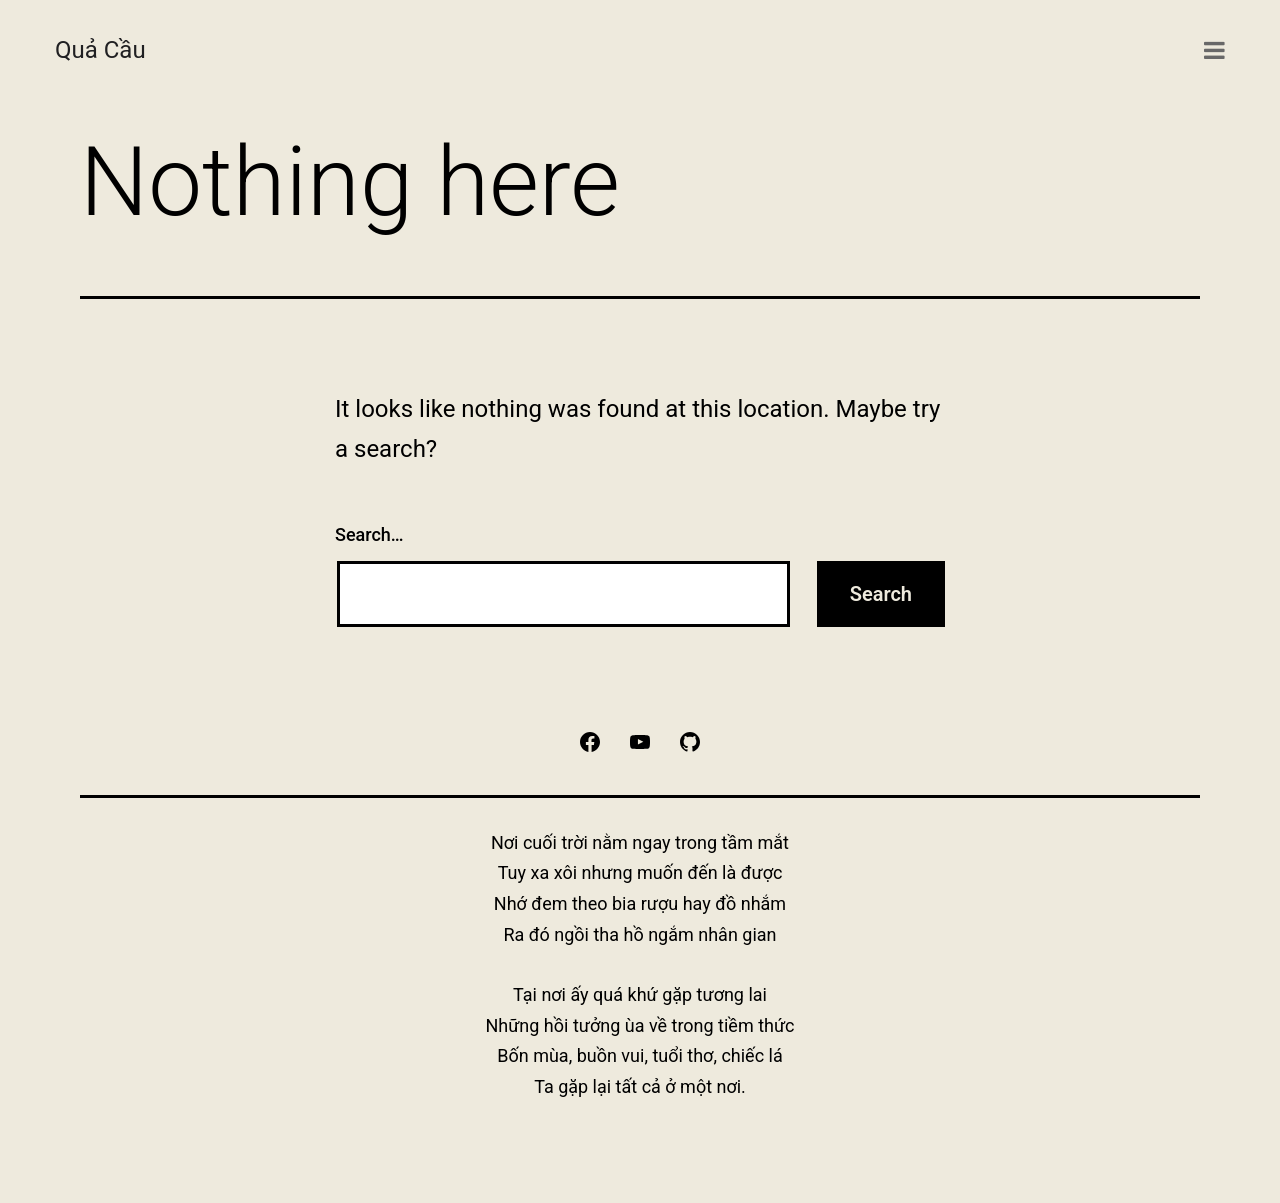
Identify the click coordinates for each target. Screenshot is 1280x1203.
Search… (369, 534)
